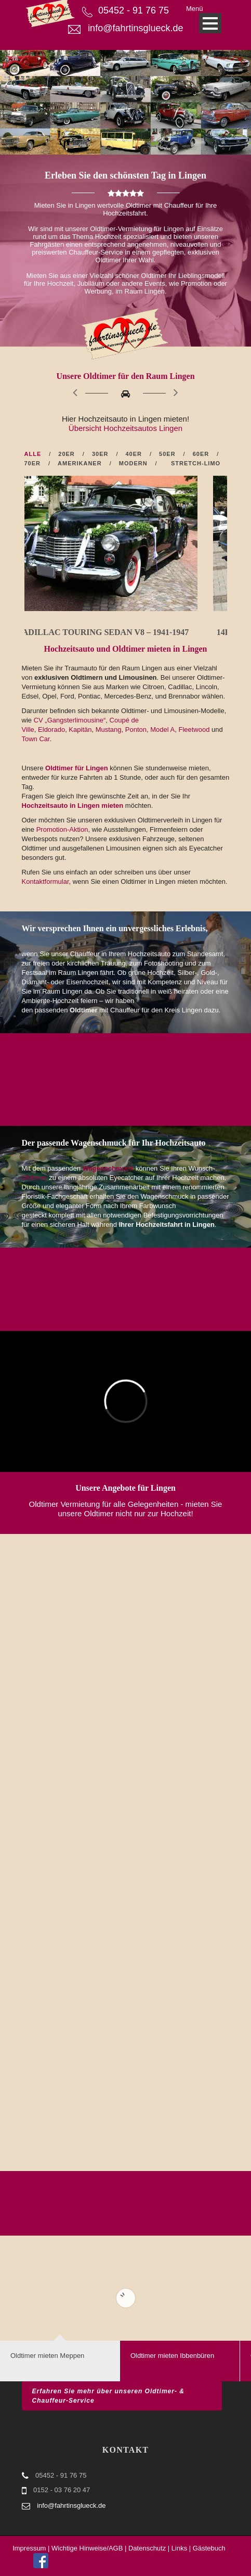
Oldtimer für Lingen (76, 768)
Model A (162, 729)
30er (100, 454)
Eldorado (51, 729)
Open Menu (210, 23)
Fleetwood (193, 729)
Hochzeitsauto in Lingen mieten (73, 805)
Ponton (136, 729)
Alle (33, 454)
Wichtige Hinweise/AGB (87, 2548)
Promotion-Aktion (62, 829)
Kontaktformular (45, 881)
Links (179, 2548)
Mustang (109, 729)
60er (201, 454)
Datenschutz (147, 2548)
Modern (133, 463)
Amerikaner (80, 463)
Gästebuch (209, 2548)
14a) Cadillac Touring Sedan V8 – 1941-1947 (122, 632)
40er (133, 454)
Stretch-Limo (195, 463)
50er (167, 454)
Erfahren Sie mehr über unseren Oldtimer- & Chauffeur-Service (108, 2396)
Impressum (29, 2548)
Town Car (36, 739)
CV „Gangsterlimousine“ (70, 720)
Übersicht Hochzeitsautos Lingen (125, 428)
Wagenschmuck (108, 1168)
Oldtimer (34, 1178)
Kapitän (80, 729)
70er (32, 463)
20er (66, 454)
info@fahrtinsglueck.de (135, 28)
